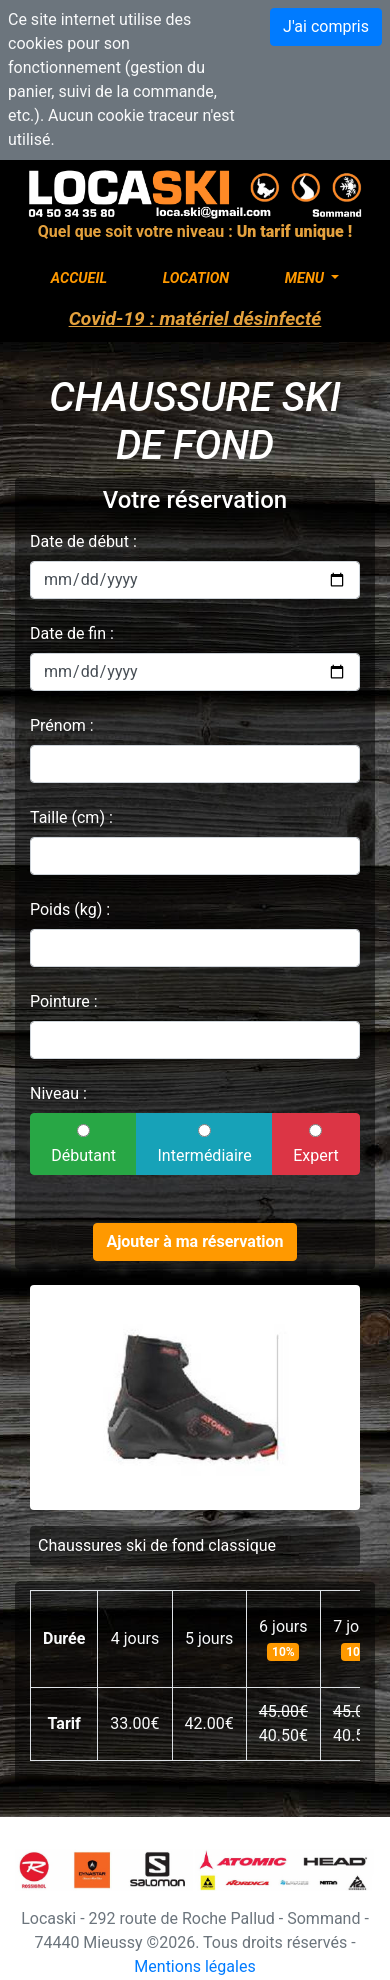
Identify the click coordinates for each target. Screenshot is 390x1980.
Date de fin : (72, 633)
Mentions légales (194, 1966)
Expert (316, 1144)
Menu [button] (306, 278)
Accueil (79, 278)
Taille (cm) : (71, 817)
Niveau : (58, 1093)
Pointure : (64, 1001)
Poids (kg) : (70, 909)
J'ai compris (326, 26)
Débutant (83, 1144)
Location (196, 278)
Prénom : (62, 725)
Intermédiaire (205, 1144)
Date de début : (83, 541)
